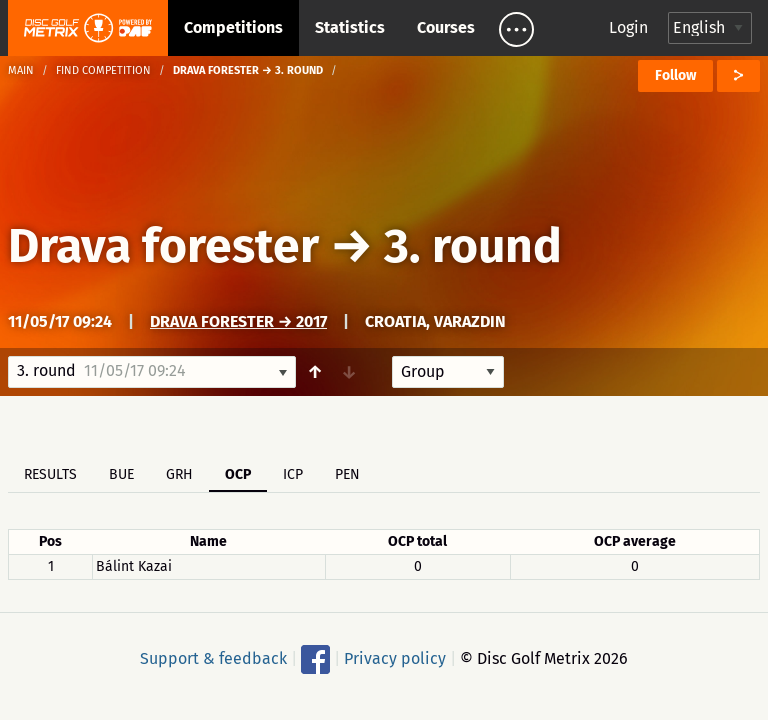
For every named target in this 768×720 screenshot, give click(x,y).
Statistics (350, 27)
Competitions (233, 27)
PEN (347, 474)
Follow (675, 75)
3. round (473, 246)
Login (628, 27)
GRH (179, 474)
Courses (446, 27)
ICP (293, 474)
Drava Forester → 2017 (238, 321)
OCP (238, 474)
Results (50, 474)
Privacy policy (395, 658)
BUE (121, 474)
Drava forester (163, 246)
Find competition (103, 70)
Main (21, 70)
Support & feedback (213, 658)
